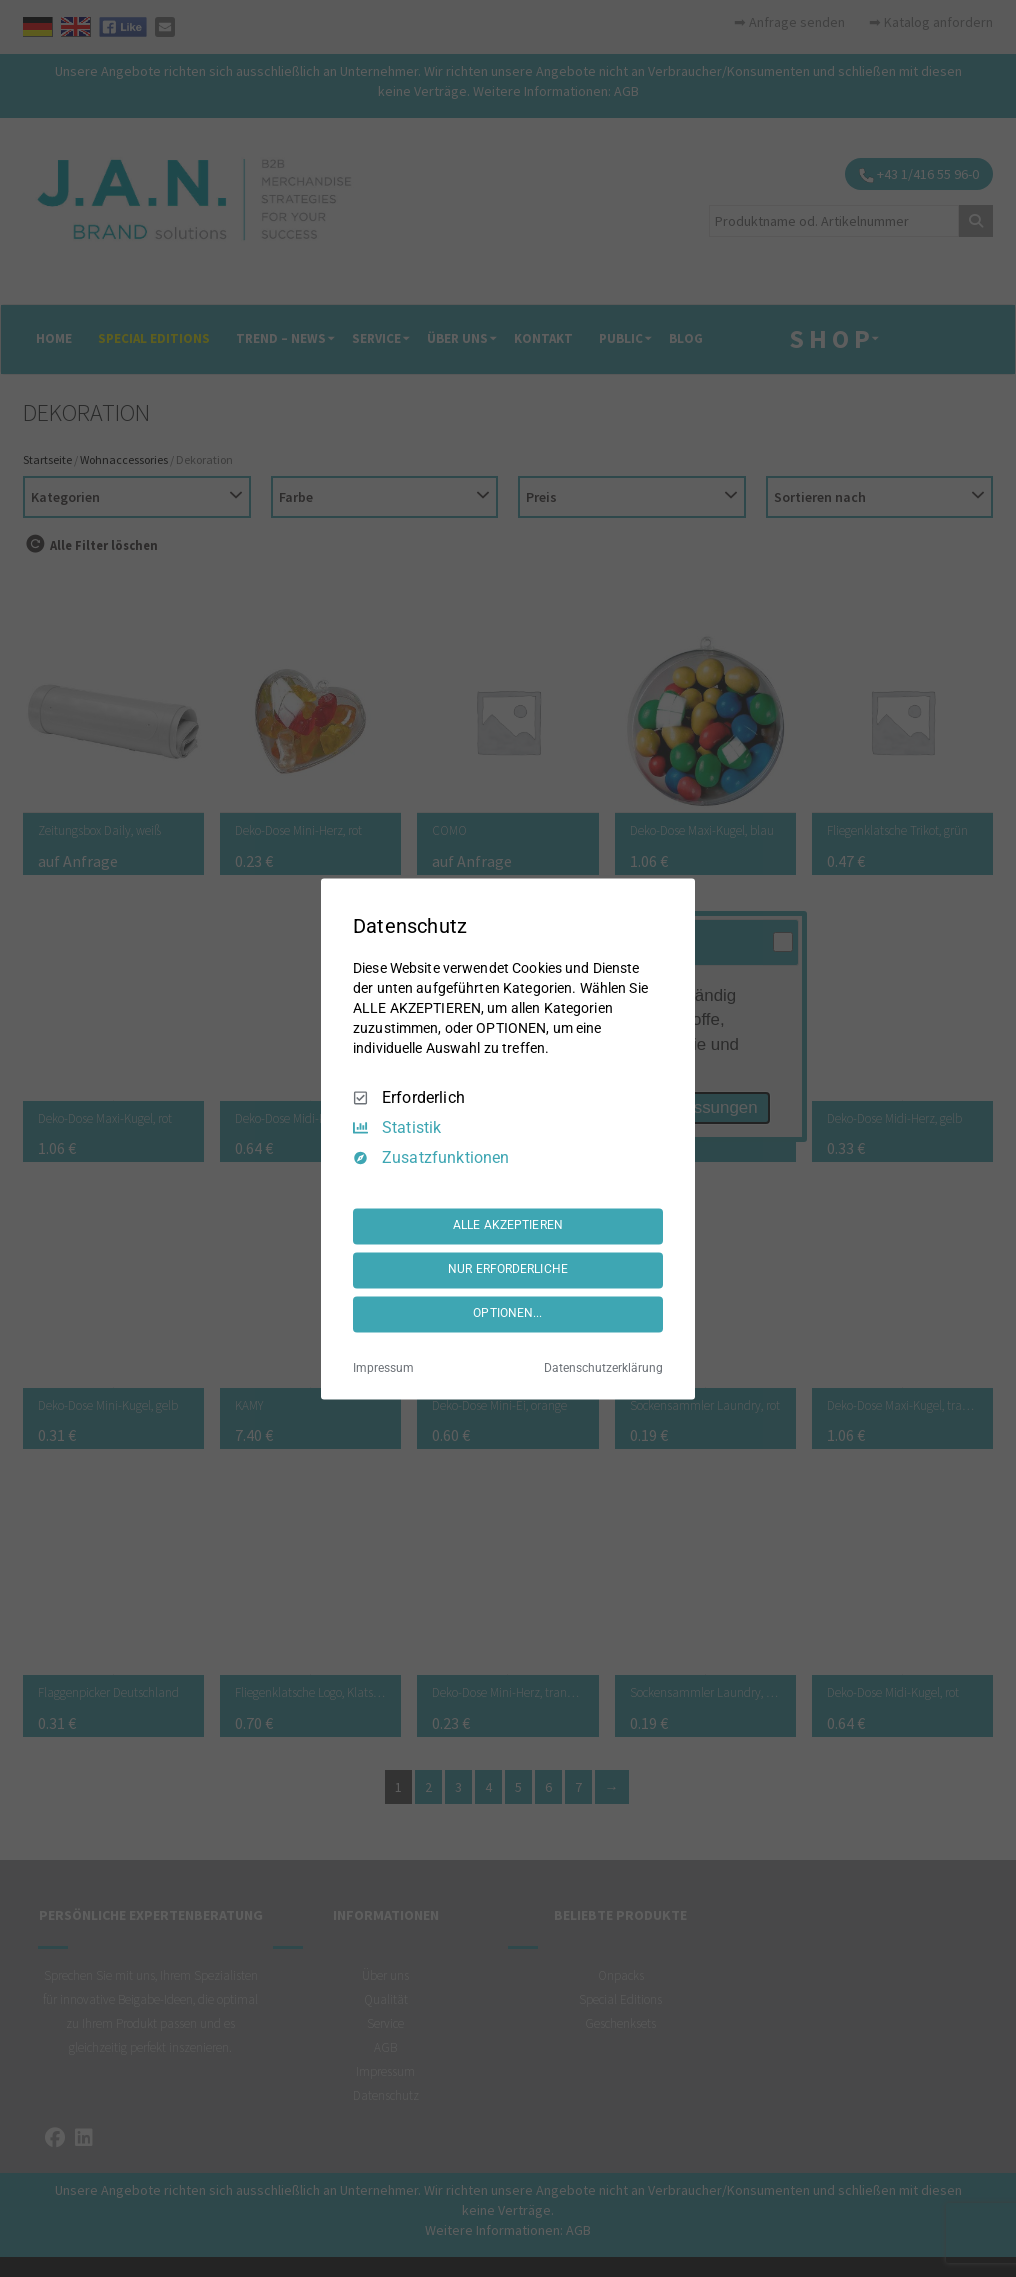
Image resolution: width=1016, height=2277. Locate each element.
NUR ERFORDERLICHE (508, 1270)
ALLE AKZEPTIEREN (508, 1226)
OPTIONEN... (507, 1314)
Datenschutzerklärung (603, 1368)
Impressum (383, 1368)
